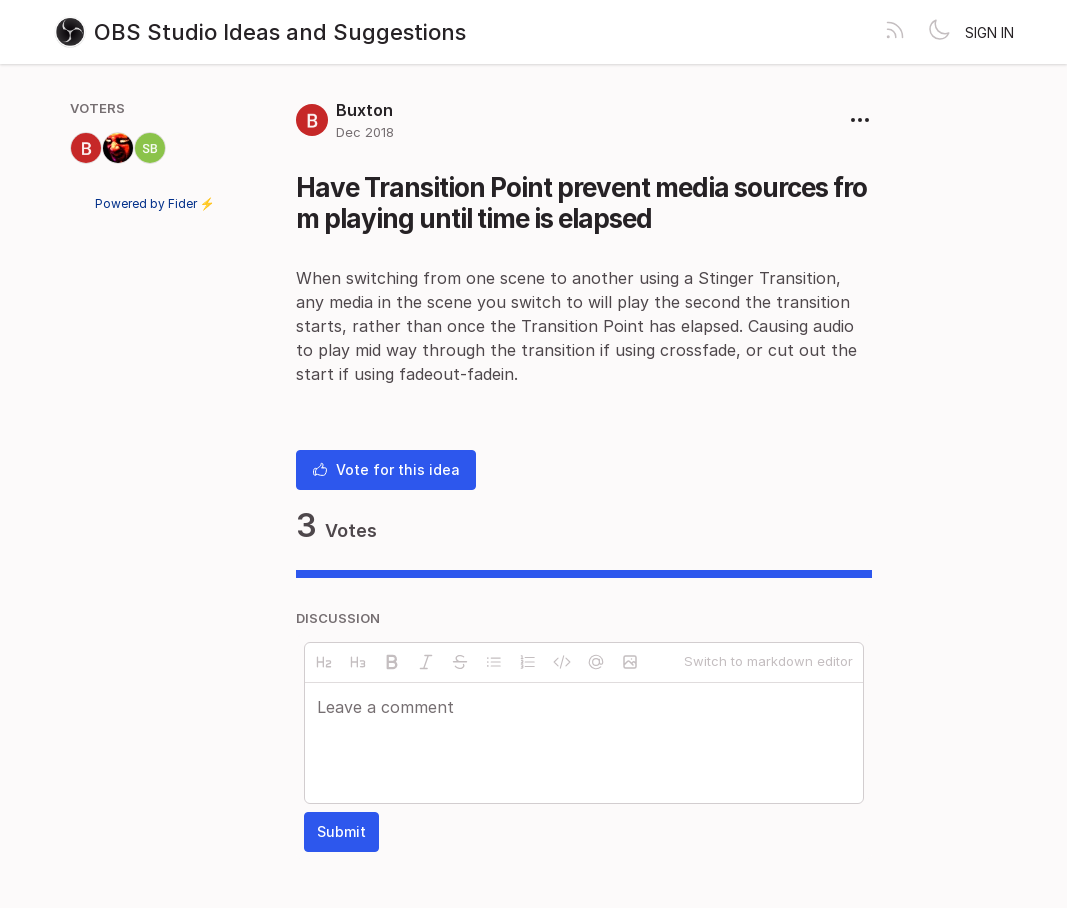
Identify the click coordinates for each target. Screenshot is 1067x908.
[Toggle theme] (939, 32)
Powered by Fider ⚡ (155, 203)
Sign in (989, 32)
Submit (341, 831)
